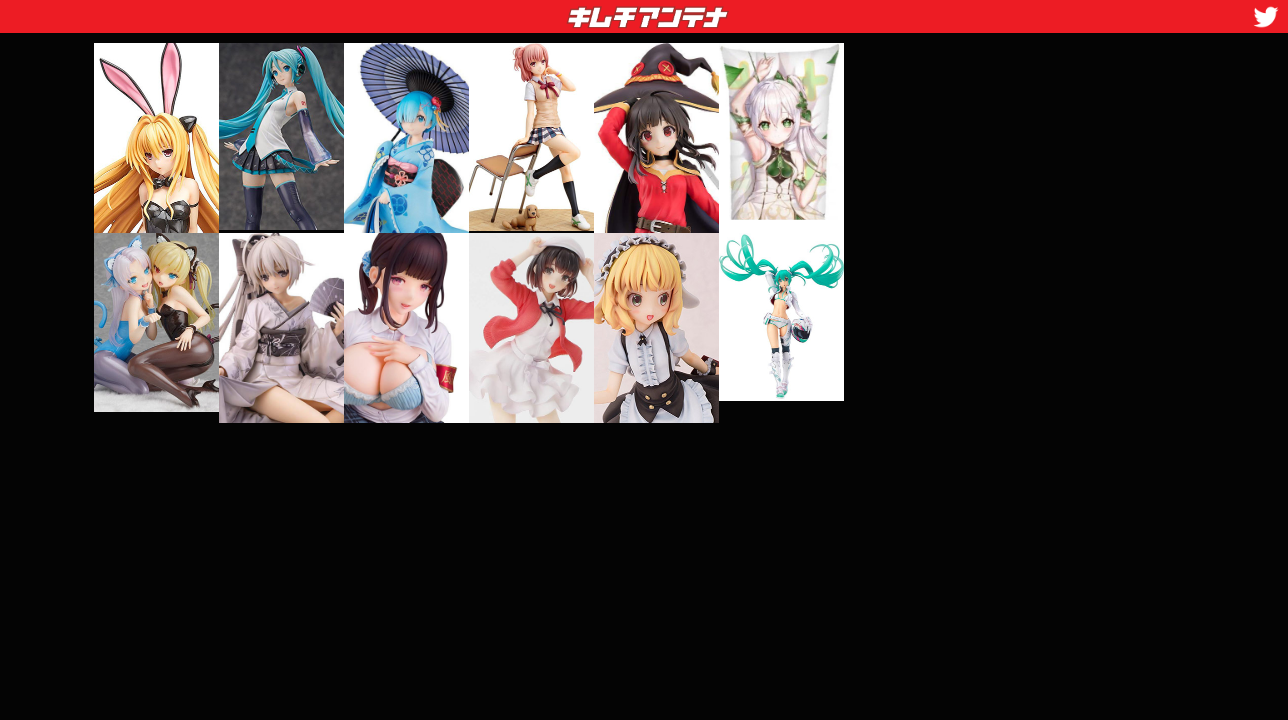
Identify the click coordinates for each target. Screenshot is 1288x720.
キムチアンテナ (502, 11)
